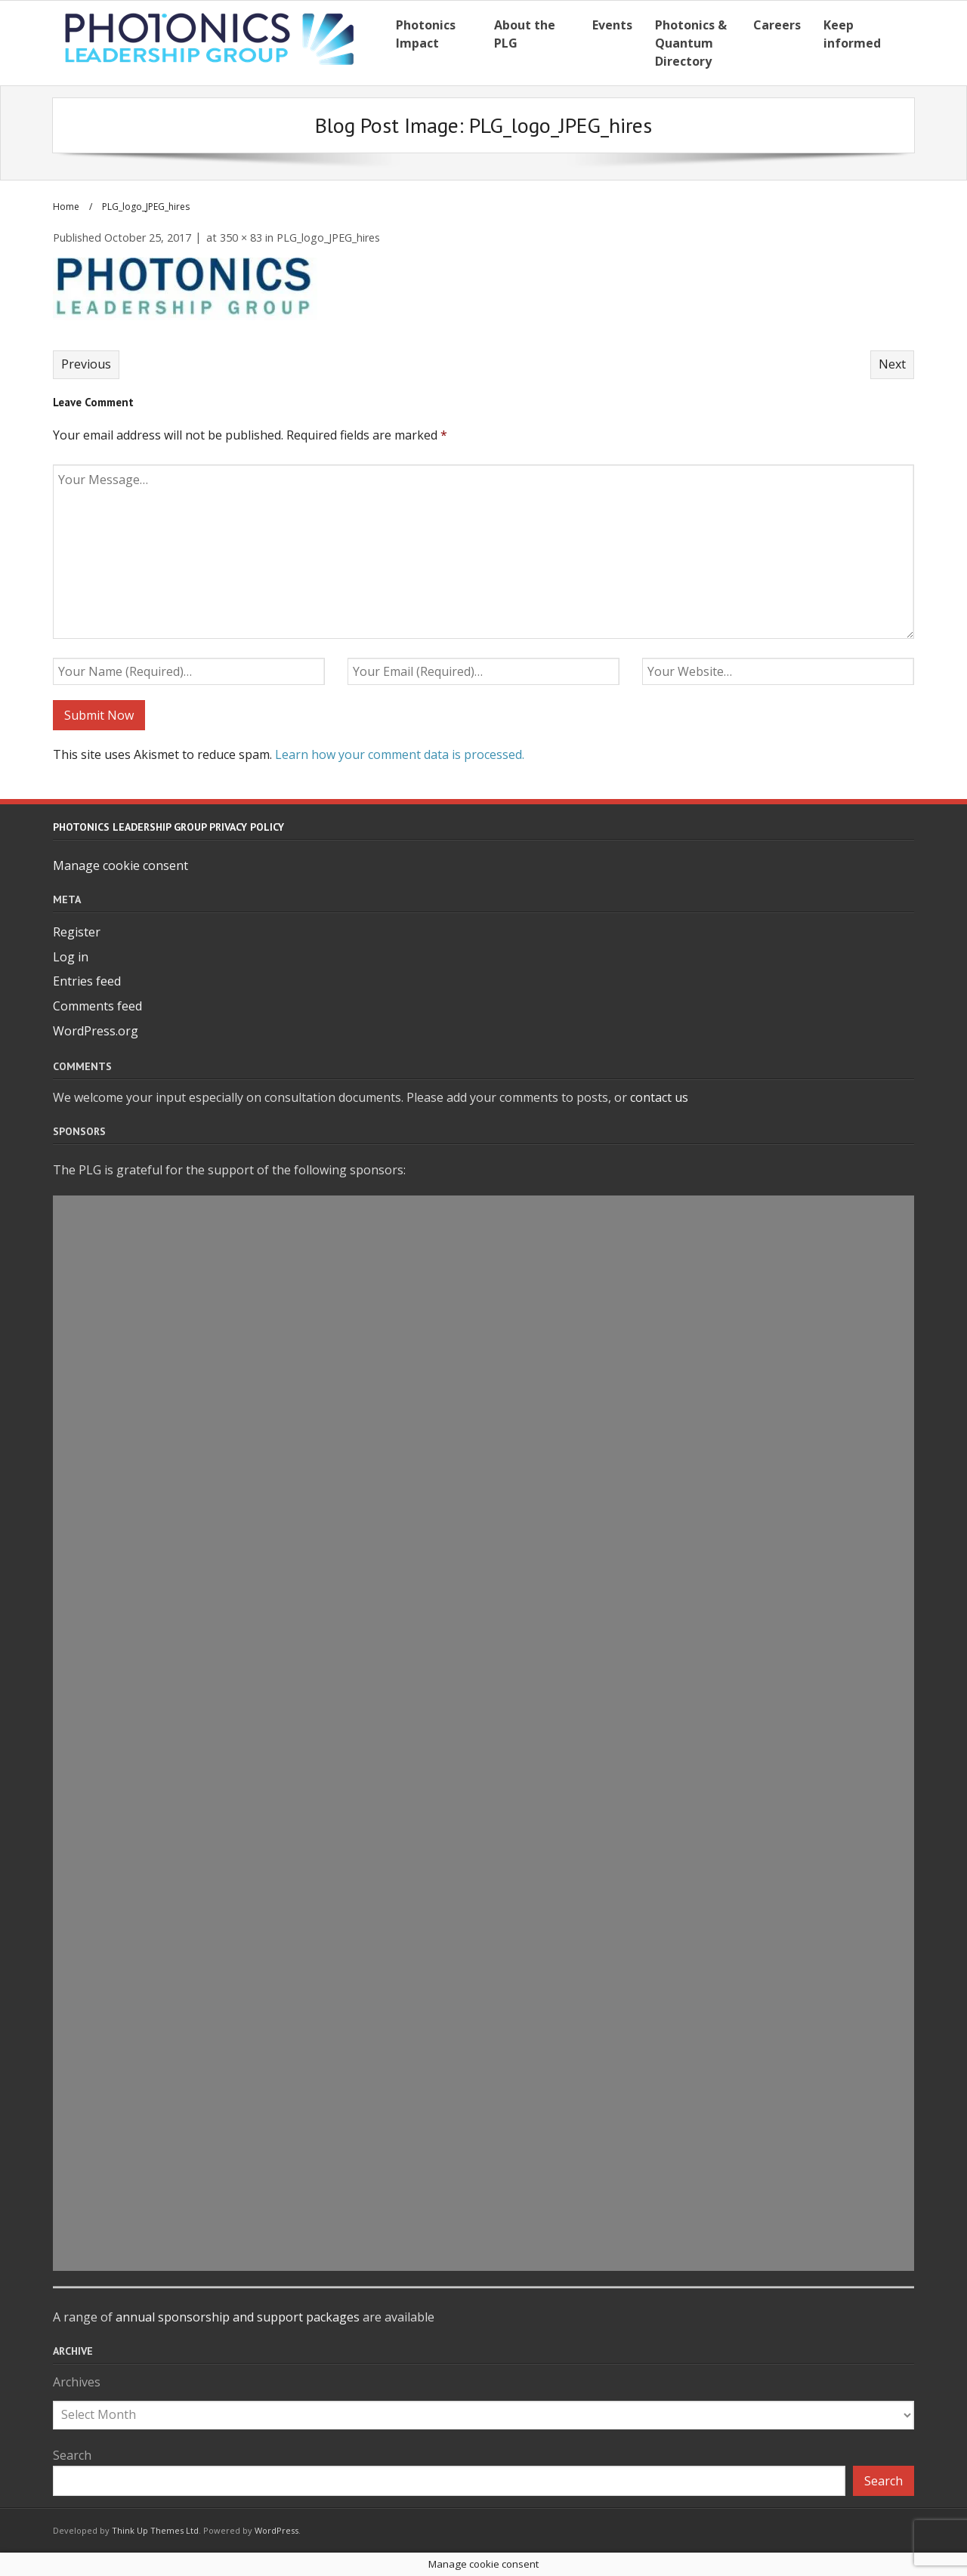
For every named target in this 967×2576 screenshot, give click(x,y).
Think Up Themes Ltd (155, 2530)
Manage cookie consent (120, 865)
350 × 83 (241, 237)
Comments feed (97, 1006)
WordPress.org (95, 1031)
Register (76, 932)
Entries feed (87, 981)
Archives (76, 2382)
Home (66, 206)
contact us (659, 1097)
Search (72, 2455)
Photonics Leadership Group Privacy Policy (168, 827)
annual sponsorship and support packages (238, 2317)
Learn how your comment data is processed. (399, 754)
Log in (70, 957)
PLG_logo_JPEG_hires (328, 237)
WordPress (276, 2530)
